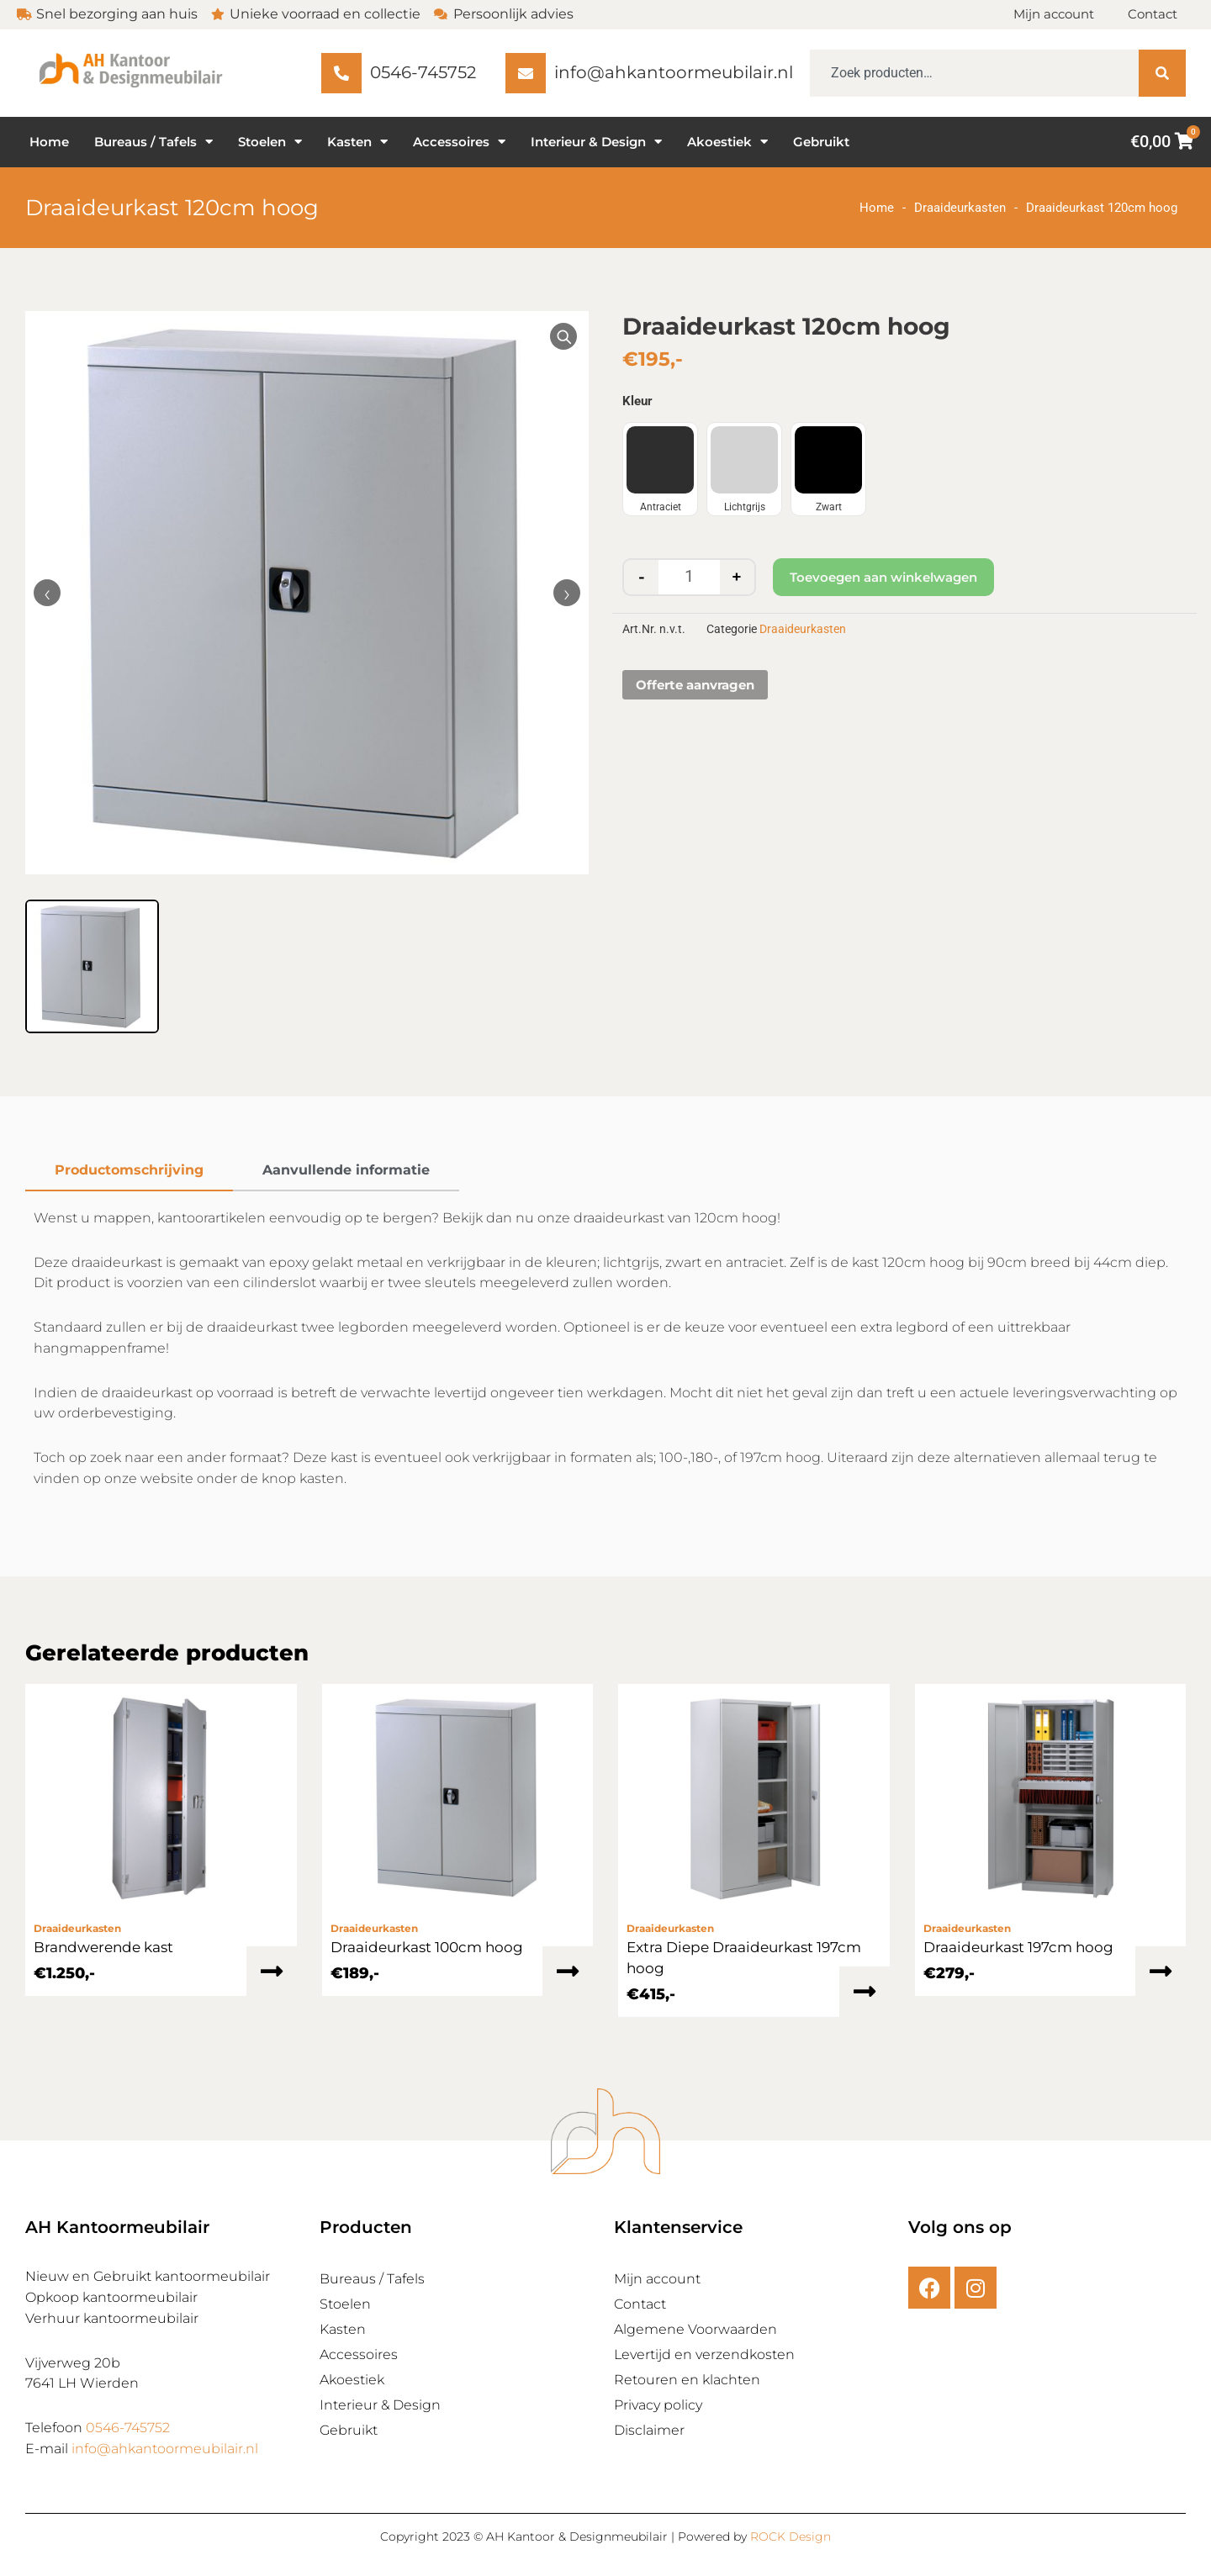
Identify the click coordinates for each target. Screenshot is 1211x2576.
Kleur (637, 401)
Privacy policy (658, 2405)
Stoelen (270, 141)
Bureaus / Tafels (153, 141)
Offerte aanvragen (695, 685)
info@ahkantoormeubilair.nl (164, 2449)
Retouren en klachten (687, 2380)
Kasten (357, 141)
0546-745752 (128, 2428)
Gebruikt (821, 142)
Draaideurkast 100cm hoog (427, 1947)
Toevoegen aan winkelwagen (883, 577)
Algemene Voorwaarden (695, 2329)
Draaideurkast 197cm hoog (1018, 1947)
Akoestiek (727, 141)
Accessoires (459, 141)
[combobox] (974, 73)
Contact (1152, 14)
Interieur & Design (596, 141)
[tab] (129, 1171)
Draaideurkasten (960, 207)
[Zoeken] (1162, 73)
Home (49, 142)
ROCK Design (790, 2536)
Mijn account (1053, 14)
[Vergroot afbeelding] (563, 336)
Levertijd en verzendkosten (704, 2354)
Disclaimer (649, 2430)
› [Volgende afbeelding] (566, 592)
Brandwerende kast (103, 1947)
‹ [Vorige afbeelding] (47, 592)
